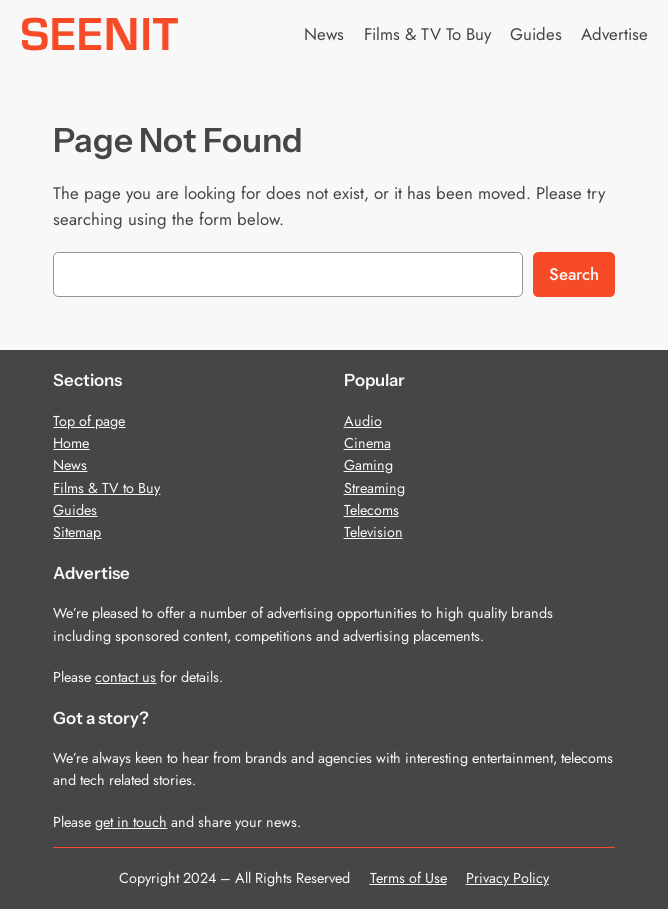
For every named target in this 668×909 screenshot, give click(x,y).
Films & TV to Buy (106, 488)
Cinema (367, 443)
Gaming (368, 465)
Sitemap (77, 532)
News (70, 465)
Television (373, 532)
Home (71, 443)
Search (574, 274)
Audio (363, 421)
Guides (75, 510)
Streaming (374, 488)
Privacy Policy (507, 878)
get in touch (131, 822)
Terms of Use (408, 878)
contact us (125, 677)
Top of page (89, 421)
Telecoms (371, 510)
